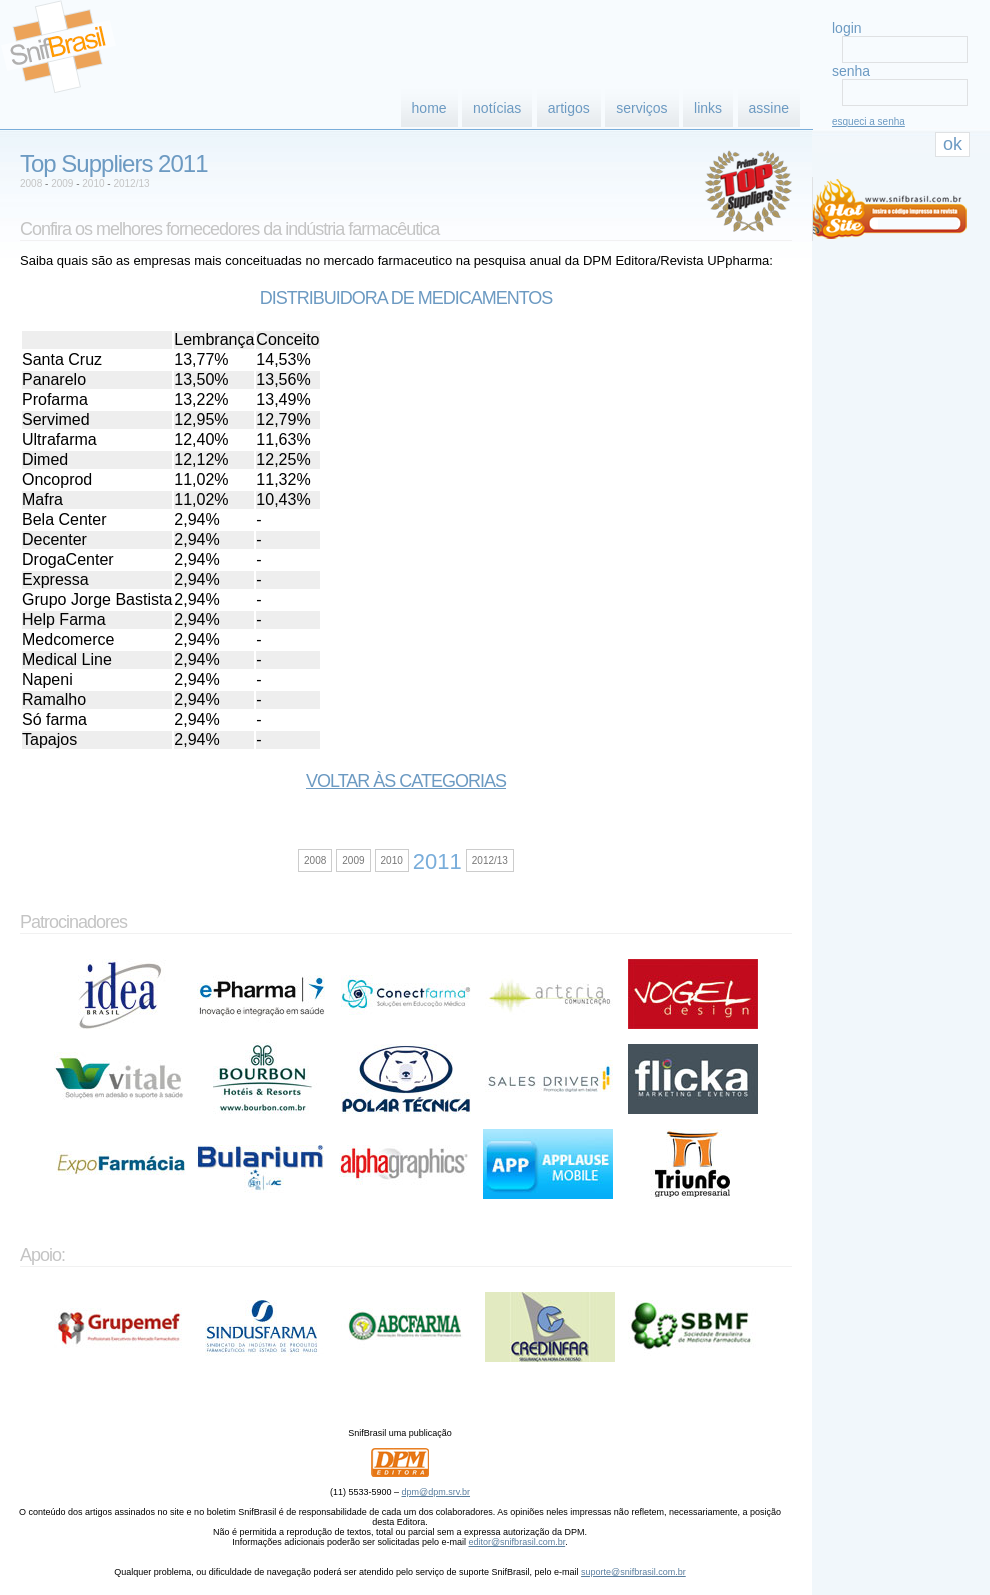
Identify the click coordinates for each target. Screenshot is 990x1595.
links (708, 108)
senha (851, 71)
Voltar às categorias (406, 781)
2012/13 (131, 183)
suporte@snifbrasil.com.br (633, 1572)
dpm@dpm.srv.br (436, 1492)
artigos (569, 108)
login (847, 28)
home (429, 108)
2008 (31, 183)
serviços (641, 108)
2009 (62, 183)
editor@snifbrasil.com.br (516, 1542)
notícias (497, 108)
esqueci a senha (868, 121)
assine (769, 108)
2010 (93, 183)
